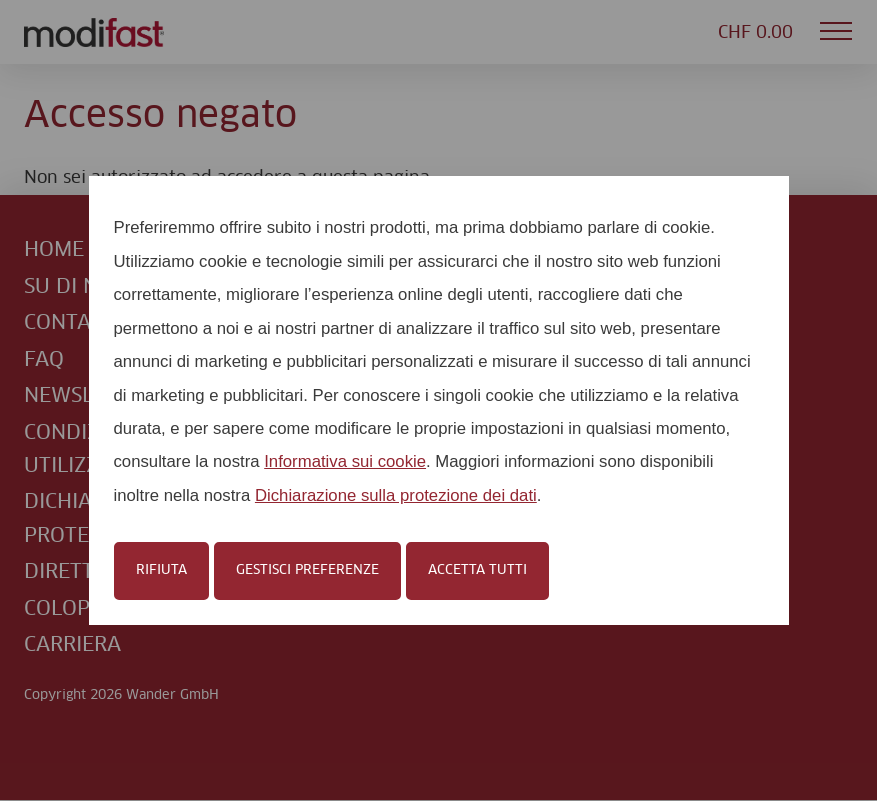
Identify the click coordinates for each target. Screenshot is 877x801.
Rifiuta (161, 570)
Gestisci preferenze (307, 570)
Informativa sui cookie (345, 461)
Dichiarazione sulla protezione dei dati (396, 495)
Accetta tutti (477, 570)
